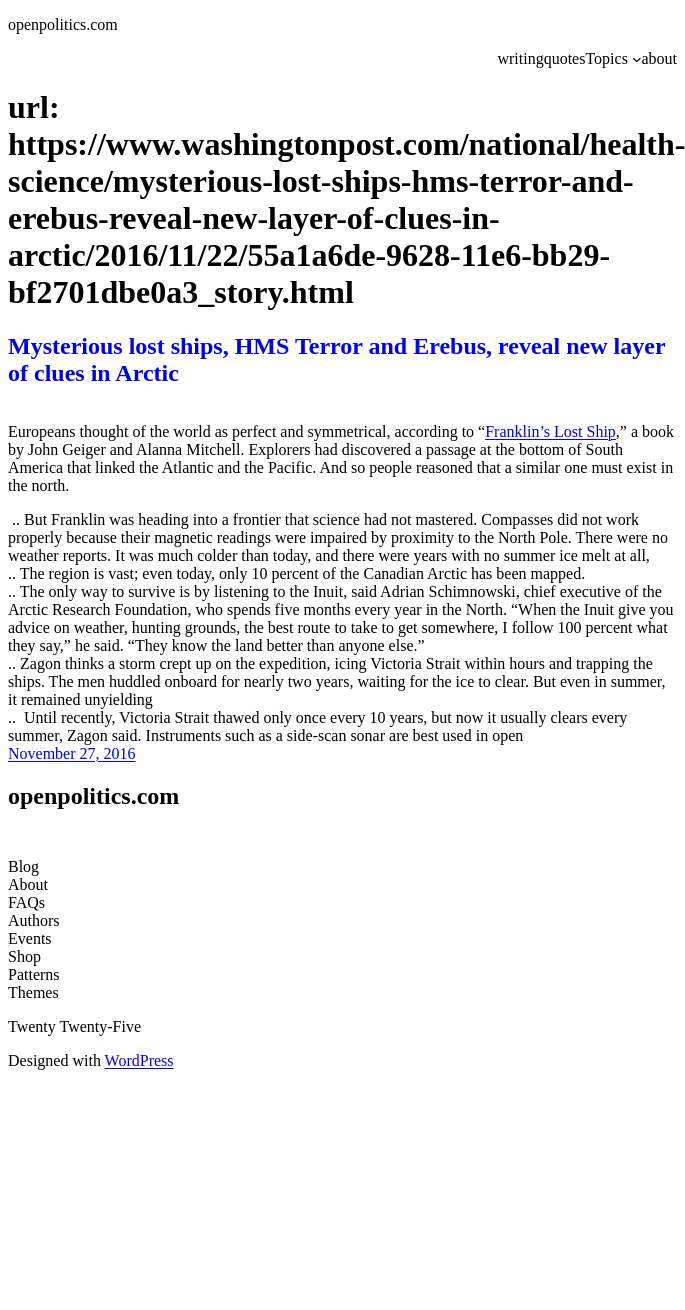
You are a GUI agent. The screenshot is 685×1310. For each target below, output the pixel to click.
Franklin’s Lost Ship (550, 431)
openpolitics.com (63, 24)
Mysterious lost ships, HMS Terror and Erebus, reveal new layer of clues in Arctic (336, 359)
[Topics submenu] (637, 59)
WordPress (139, 1060)
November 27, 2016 (72, 753)
